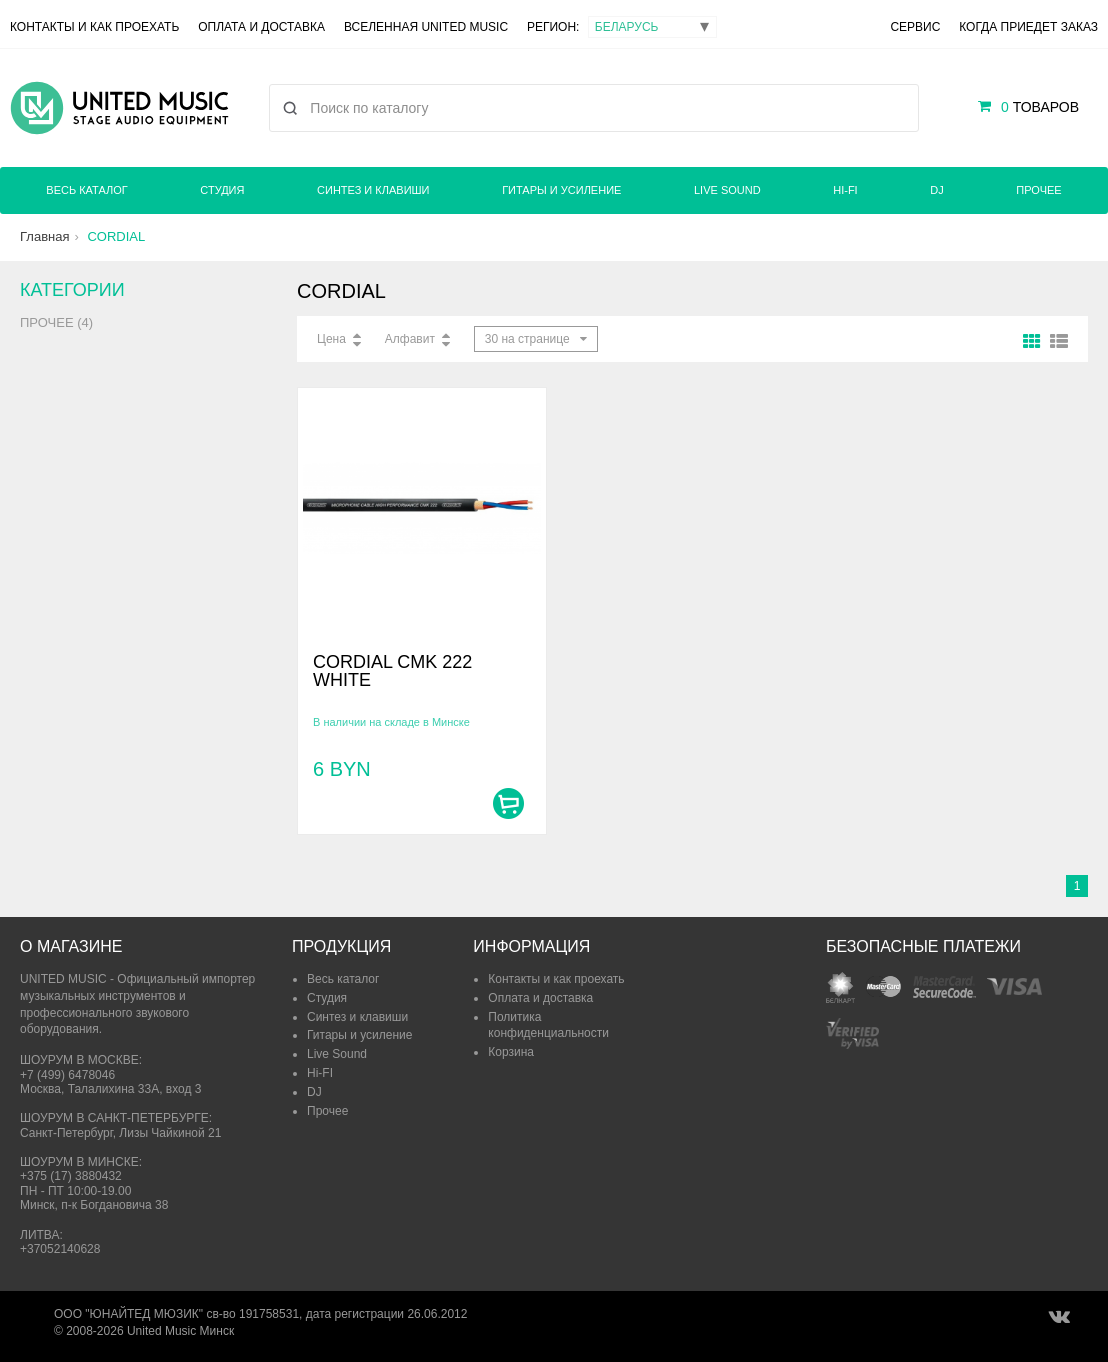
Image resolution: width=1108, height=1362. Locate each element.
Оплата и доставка (261, 27)
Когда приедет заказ (1028, 27)
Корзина (511, 1052)
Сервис (915, 27)
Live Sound (727, 190)
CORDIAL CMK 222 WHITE (392, 671)
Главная (44, 236)
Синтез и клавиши (373, 190)
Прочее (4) (56, 322)
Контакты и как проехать (94, 27)
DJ (936, 190)
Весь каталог (86, 190)
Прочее (1038, 190)
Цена (331, 339)
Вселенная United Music (426, 27)
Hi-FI (845, 190)
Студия (222, 190)
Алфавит (410, 339)
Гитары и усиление (561, 190)
